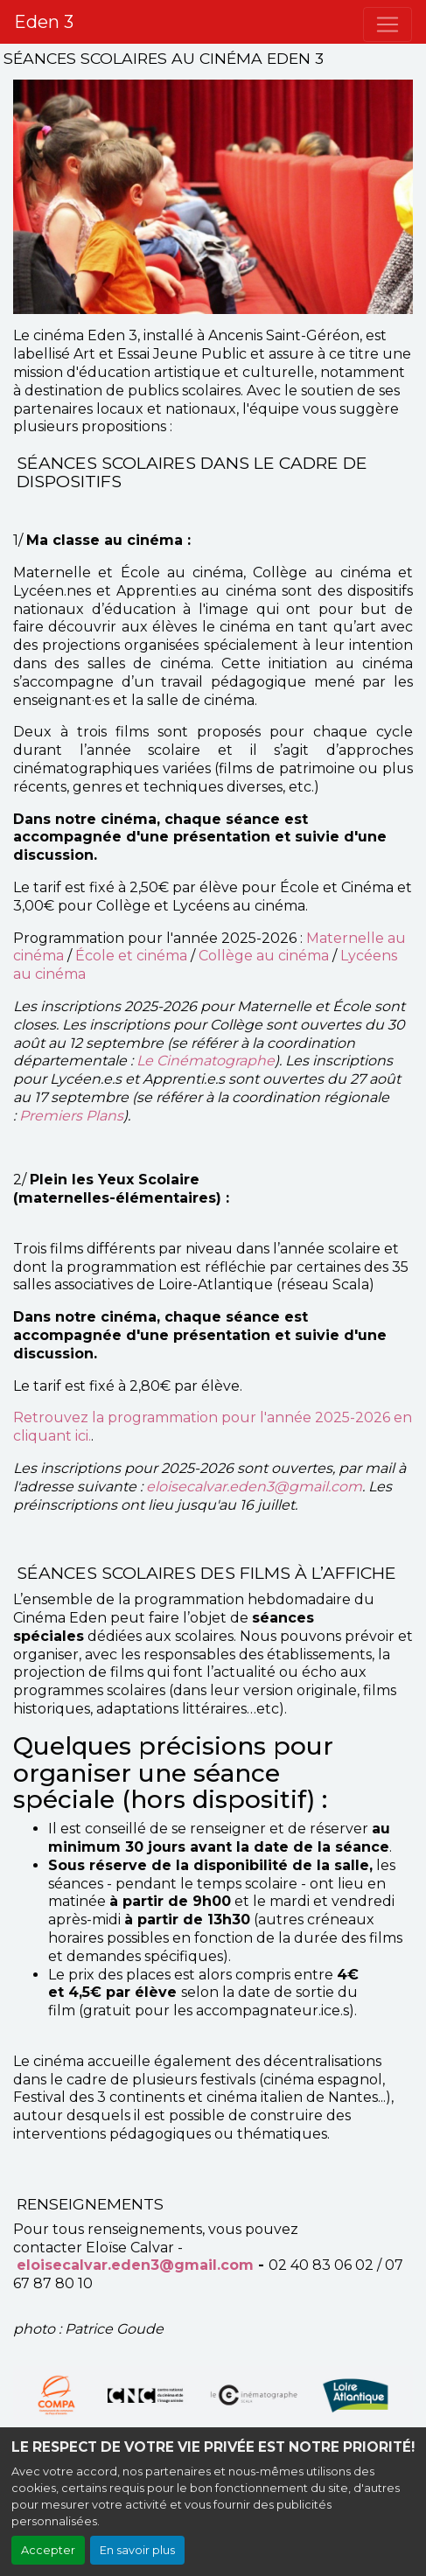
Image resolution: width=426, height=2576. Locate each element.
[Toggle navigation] (387, 24)
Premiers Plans (71, 1115)
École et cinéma (129, 955)
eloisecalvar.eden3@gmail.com (254, 1486)
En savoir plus (137, 2550)
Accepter (48, 2550)
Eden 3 (43, 21)
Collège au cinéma (264, 955)
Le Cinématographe (205, 1060)
